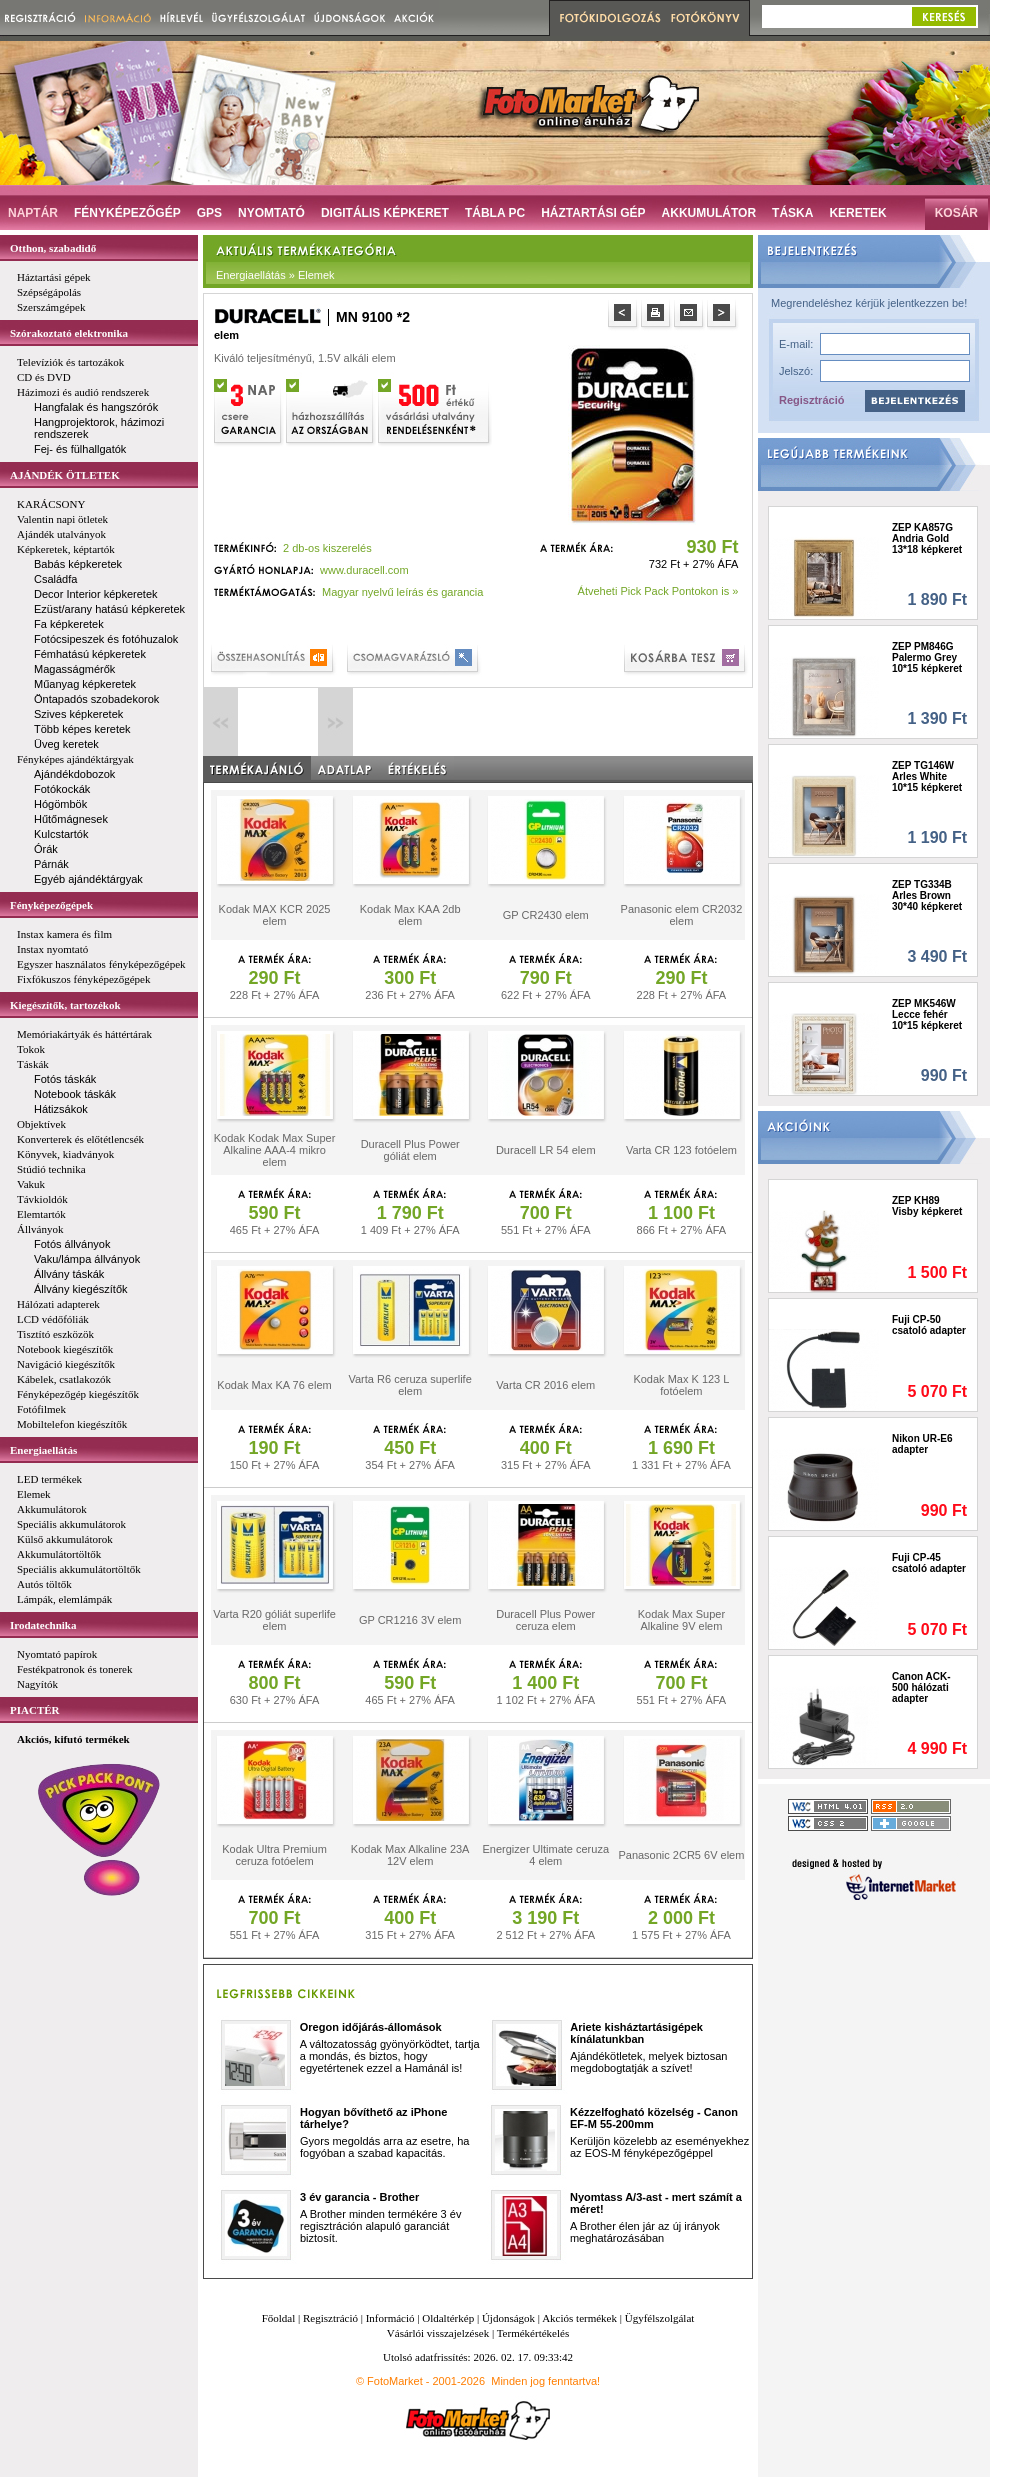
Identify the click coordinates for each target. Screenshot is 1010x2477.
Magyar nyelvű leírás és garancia (402, 592)
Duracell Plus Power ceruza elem (545, 1620)
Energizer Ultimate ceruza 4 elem (545, 1855)
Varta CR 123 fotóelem (681, 1150)
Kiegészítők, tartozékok (65, 1005)
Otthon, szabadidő (53, 248)
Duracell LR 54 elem (546, 1150)
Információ (390, 2318)
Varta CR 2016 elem (545, 1385)
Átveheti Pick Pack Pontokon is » (658, 591)
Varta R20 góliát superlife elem (274, 1620)
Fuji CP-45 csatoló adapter (929, 1563)
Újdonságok (508, 2318)
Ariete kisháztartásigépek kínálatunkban (636, 2033)
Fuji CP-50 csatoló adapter (929, 1325)
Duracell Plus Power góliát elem (410, 1150)
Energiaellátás (43, 1450)
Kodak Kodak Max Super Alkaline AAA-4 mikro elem (275, 1150)
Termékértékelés (533, 2333)
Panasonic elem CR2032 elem (682, 915)
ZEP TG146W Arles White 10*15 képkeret (927, 776)
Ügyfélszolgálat (660, 2318)
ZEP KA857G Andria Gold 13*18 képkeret (927, 538)
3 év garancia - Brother (359, 2197)
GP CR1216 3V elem (410, 1620)
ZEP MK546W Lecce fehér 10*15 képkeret (927, 1014)
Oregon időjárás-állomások (371, 2027)
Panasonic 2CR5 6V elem (681, 1855)
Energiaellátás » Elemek (275, 275)
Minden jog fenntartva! (545, 2381)
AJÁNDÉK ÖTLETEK (65, 475)
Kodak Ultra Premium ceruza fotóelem (274, 1855)
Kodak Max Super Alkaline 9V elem (681, 1620)
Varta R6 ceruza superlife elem (409, 1385)
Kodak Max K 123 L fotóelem (681, 1385)
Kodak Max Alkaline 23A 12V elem (410, 1855)
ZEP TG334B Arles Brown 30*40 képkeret (927, 895)
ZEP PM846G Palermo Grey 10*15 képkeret (927, 657)
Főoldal (279, 2318)
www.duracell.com (364, 570)
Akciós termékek (579, 2318)
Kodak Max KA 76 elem (274, 1385)
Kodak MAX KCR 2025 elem (275, 915)
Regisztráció (811, 400)
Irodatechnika (43, 1625)
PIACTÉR (35, 1710)
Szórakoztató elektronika (69, 333)
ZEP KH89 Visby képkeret (927, 1206)
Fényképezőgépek (51, 905)
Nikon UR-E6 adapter (922, 1444)
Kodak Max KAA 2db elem (410, 915)
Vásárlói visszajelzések (438, 2333)
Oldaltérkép (448, 2318)
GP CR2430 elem (546, 915)
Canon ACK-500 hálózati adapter (921, 1687)
